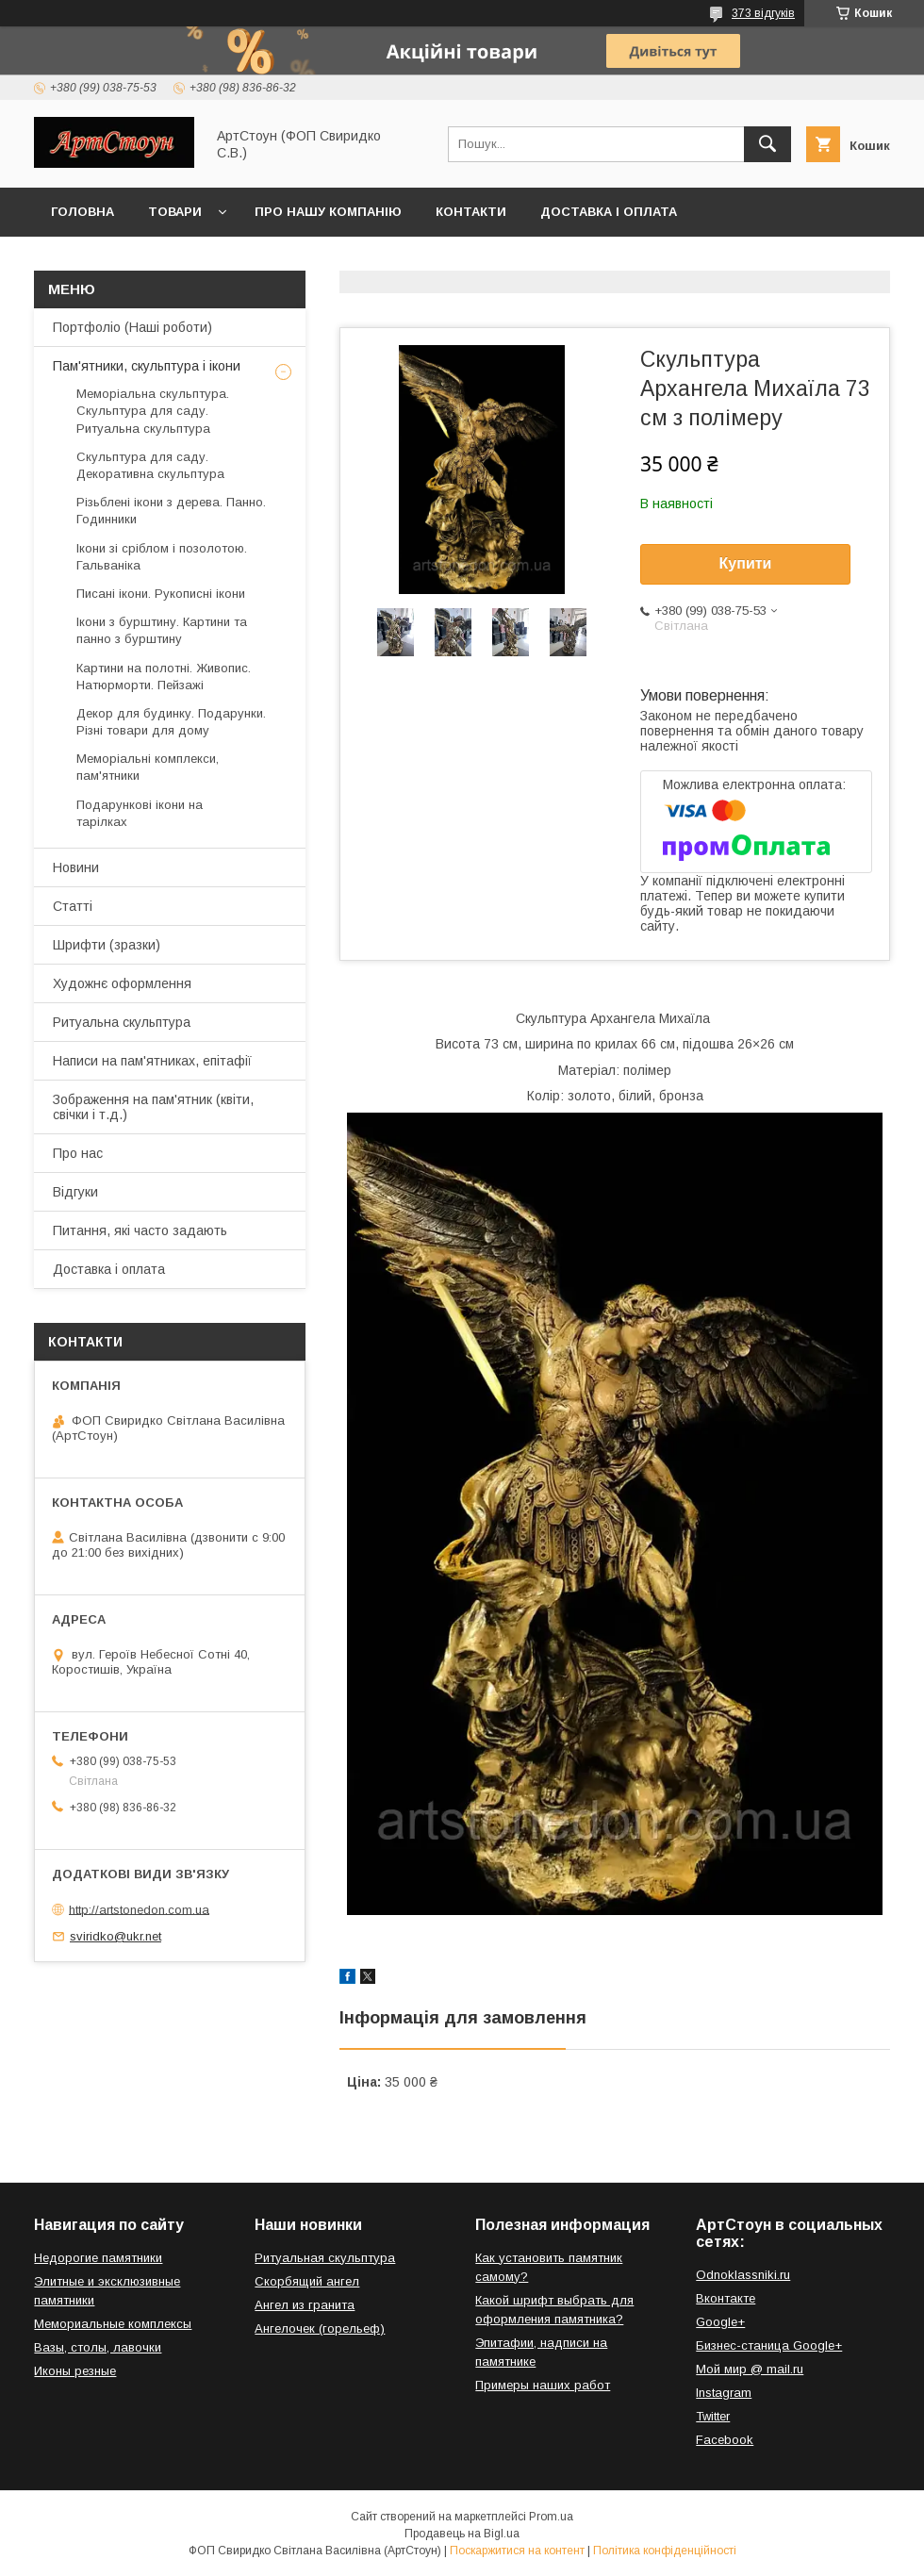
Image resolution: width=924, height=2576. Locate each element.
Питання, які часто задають (140, 1230)
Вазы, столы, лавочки (97, 2347)
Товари (175, 212)
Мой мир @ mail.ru (749, 2369)
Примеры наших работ (542, 2385)
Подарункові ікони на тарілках (139, 813)
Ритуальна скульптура (121, 1022)
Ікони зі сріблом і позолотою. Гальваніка (161, 556)
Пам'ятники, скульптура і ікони (146, 365)
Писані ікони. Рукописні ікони (160, 593)
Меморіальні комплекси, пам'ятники (147, 767)
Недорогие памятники (98, 2258)
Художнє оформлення (122, 983)
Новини (76, 867)
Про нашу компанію (328, 212)
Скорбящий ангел (307, 2281)
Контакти (471, 212)
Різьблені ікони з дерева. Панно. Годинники (171, 510)
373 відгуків (763, 13)
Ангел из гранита (305, 2305)
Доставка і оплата (608, 212)
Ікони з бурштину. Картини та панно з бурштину (161, 630)
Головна (82, 212)
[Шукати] (767, 144)
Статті (72, 906)
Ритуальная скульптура (325, 2258)
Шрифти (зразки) (106, 944)
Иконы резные (75, 2371)
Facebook (724, 2440)
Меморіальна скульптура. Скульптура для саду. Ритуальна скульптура (152, 411)
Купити (745, 563)
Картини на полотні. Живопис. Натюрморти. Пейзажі (163, 676)
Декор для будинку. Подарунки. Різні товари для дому (171, 721)
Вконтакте (725, 2298)
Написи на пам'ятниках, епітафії (152, 1060)
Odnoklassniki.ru (743, 2275)
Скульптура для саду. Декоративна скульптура (150, 465)
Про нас (78, 1153)
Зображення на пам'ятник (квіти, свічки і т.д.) (153, 1107)
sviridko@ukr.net (115, 1936)
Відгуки (75, 1191)
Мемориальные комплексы (112, 2324)
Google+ (720, 2322)
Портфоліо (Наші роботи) (132, 327)
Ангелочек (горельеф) (320, 2328)
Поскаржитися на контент (517, 2550)
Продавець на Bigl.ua (462, 2533)
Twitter (713, 2416)
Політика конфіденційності (664, 2550)
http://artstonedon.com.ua (139, 1909)
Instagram (723, 2393)
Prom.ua (551, 2516)
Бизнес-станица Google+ (769, 2345)
